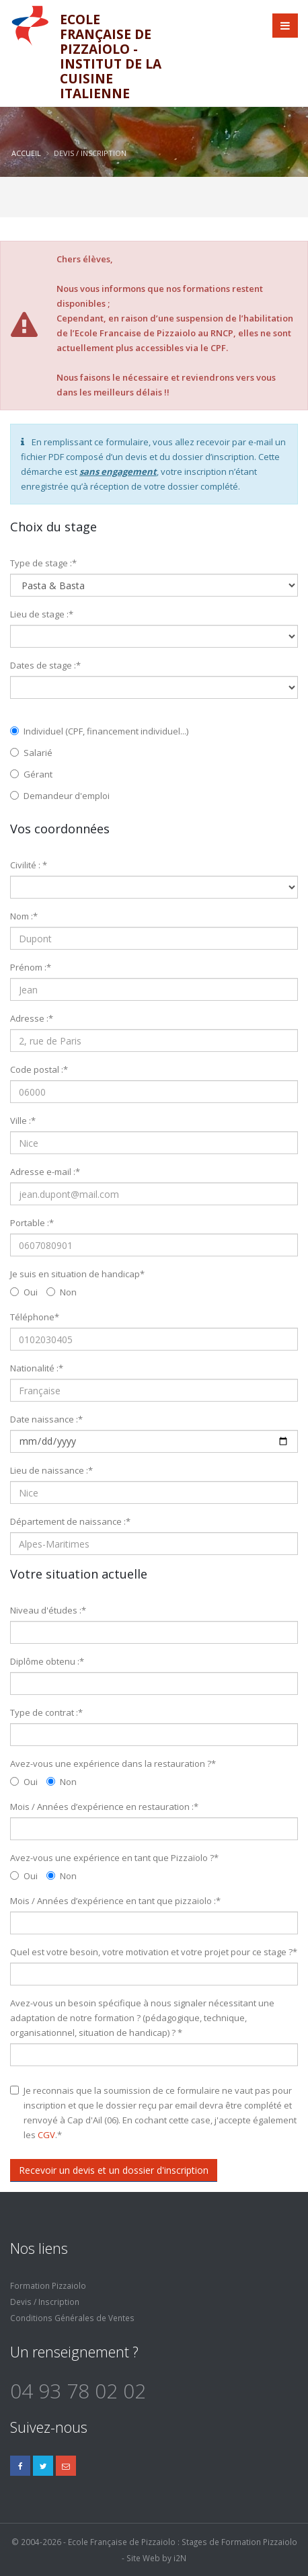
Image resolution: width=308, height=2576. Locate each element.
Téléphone (34, 1317)
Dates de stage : (45, 665)
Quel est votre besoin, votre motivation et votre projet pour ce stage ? (153, 1952)
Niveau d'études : (48, 1610)
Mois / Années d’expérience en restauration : (104, 1807)
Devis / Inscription (44, 2301)
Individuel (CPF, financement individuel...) (99, 731)
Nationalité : (36, 1368)
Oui (24, 1292)
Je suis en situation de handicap (77, 1274)
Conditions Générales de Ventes (72, 2317)
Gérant (31, 774)
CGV (46, 2135)
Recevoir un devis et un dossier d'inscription (113, 2170)
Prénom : (30, 967)
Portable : (32, 1223)
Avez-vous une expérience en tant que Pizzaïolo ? (114, 1858)
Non (61, 1292)
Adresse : (31, 1018)
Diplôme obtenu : (47, 1661)
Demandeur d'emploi (60, 796)
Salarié (31, 753)
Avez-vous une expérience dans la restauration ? (113, 1763)
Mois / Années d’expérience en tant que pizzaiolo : (115, 1901)
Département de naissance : (70, 1521)
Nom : (24, 916)
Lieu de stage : (41, 614)
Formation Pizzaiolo (48, 2285)
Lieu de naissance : (51, 1470)
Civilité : (28, 865)
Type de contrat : (46, 1712)
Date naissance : (46, 1419)
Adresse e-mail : (45, 1172)
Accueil (26, 153)
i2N (180, 2557)
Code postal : (39, 1069)
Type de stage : (43, 563)
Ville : (23, 1120)
